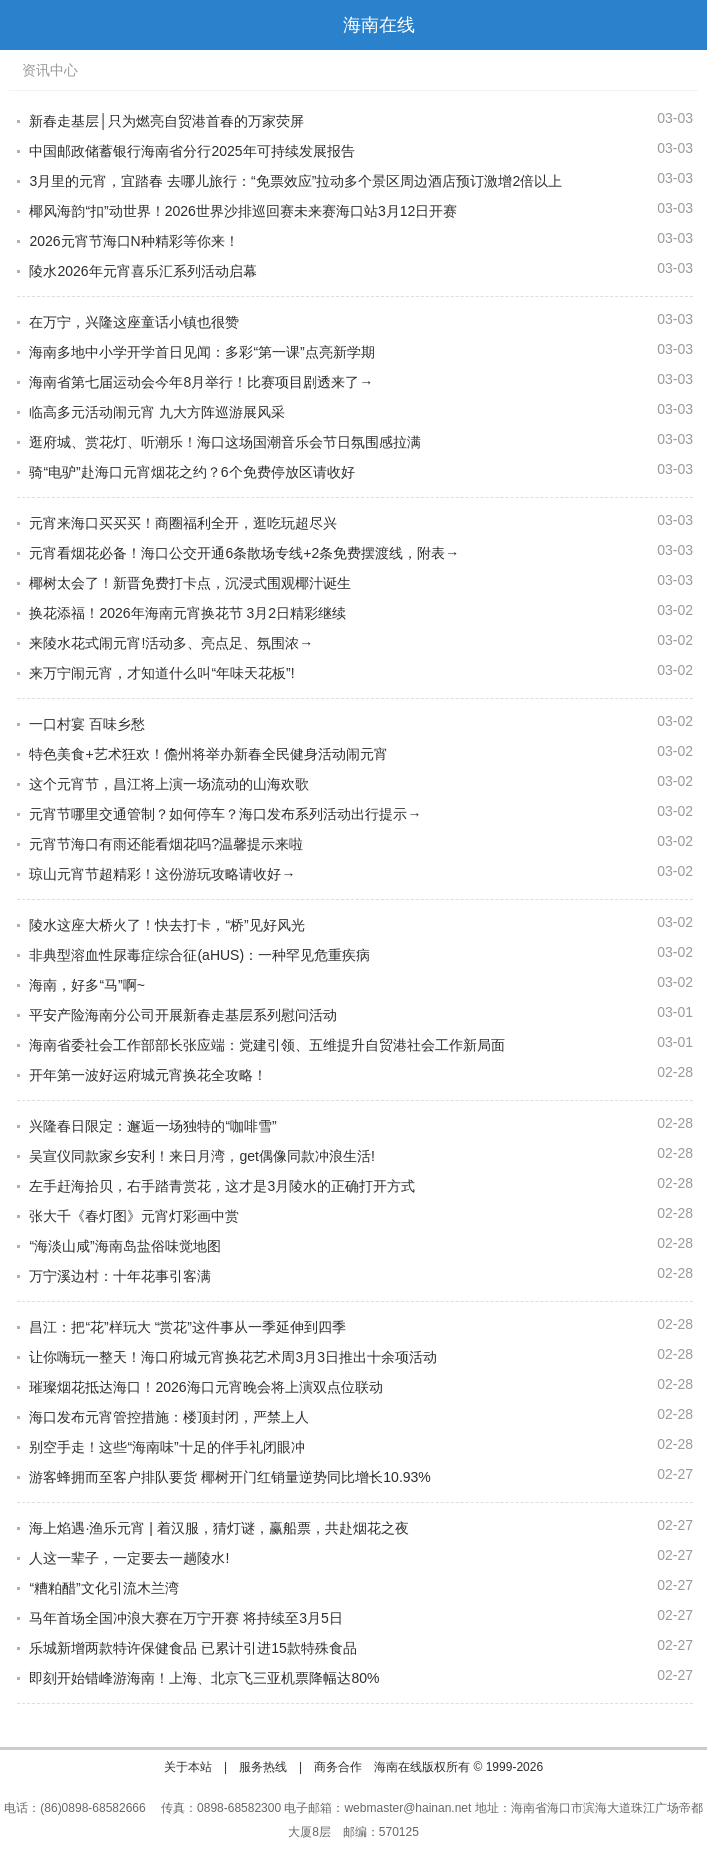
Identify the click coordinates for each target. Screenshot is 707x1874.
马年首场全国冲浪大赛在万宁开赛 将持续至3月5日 (185, 1618)
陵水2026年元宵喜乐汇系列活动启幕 (142, 271)
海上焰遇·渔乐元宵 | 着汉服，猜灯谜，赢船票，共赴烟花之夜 (218, 1528)
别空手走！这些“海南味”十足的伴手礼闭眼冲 (166, 1447)
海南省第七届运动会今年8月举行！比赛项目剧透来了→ (201, 382)
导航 (24, 25)
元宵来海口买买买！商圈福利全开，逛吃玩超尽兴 (183, 523)
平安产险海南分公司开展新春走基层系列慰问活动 (183, 1015)
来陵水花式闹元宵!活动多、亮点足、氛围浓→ (171, 643)
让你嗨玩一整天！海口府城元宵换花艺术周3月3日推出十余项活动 (233, 1357)
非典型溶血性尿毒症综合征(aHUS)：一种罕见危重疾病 (199, 955)
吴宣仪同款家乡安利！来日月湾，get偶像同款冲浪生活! (201, 1156)
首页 (682, 25)
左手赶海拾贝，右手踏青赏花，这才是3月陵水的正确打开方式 (222, 1186)
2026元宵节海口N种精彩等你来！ (133, 241)
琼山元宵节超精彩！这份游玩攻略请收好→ (162, 874)
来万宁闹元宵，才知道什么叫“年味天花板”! (161, 673)
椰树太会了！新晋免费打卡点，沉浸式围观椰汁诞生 (190, 583)
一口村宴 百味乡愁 (87, 724)
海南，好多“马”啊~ (87, 985)
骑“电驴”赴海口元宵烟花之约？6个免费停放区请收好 (191, 472)
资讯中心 (50, 70)
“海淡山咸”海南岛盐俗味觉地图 (124, 1246)
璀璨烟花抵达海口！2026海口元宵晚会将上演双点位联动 (205, 1387)
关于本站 (188, 1767)
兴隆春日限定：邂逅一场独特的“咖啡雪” (152, 1126)
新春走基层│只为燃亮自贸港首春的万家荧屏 (166, 121)
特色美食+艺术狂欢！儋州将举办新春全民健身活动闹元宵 (208, 754)
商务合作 (338, 1767)
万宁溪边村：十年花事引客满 (120, 1276)
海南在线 (379, 25)
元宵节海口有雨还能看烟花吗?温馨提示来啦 (166, 844)
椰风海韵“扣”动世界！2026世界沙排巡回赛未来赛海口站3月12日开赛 (243, 211)
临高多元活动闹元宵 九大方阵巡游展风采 (157, 412)
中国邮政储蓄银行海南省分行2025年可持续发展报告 (191, 151)
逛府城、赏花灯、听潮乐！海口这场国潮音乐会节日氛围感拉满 (225, 442)
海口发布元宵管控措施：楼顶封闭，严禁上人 (169, 1417)
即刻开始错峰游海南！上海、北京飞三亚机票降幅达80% (204, 1678)
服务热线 (263, 1767)
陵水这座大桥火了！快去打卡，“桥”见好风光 (166, 925)
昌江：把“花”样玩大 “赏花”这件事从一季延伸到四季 (187, 1327)
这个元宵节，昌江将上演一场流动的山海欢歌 (169, 784)
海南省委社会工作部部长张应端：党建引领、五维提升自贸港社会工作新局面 (267, 1045)
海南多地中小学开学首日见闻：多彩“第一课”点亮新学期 (201, 352)
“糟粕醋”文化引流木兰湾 (103, 1588)
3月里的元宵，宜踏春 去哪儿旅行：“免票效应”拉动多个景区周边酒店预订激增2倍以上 (295, 181)
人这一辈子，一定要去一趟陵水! (129, 1558)
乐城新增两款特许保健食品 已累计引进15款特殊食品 (192, 1648)
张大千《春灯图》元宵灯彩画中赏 (134, 1216)
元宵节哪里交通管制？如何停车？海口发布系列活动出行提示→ (225, 814)
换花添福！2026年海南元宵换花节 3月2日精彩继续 (187, 613)
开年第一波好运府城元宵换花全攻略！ (148, 1075)
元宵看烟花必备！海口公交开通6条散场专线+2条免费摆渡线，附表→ (244, 553)
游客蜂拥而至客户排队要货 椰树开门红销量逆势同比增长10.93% (229, 1477)
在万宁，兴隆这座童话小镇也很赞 (134, 322)
